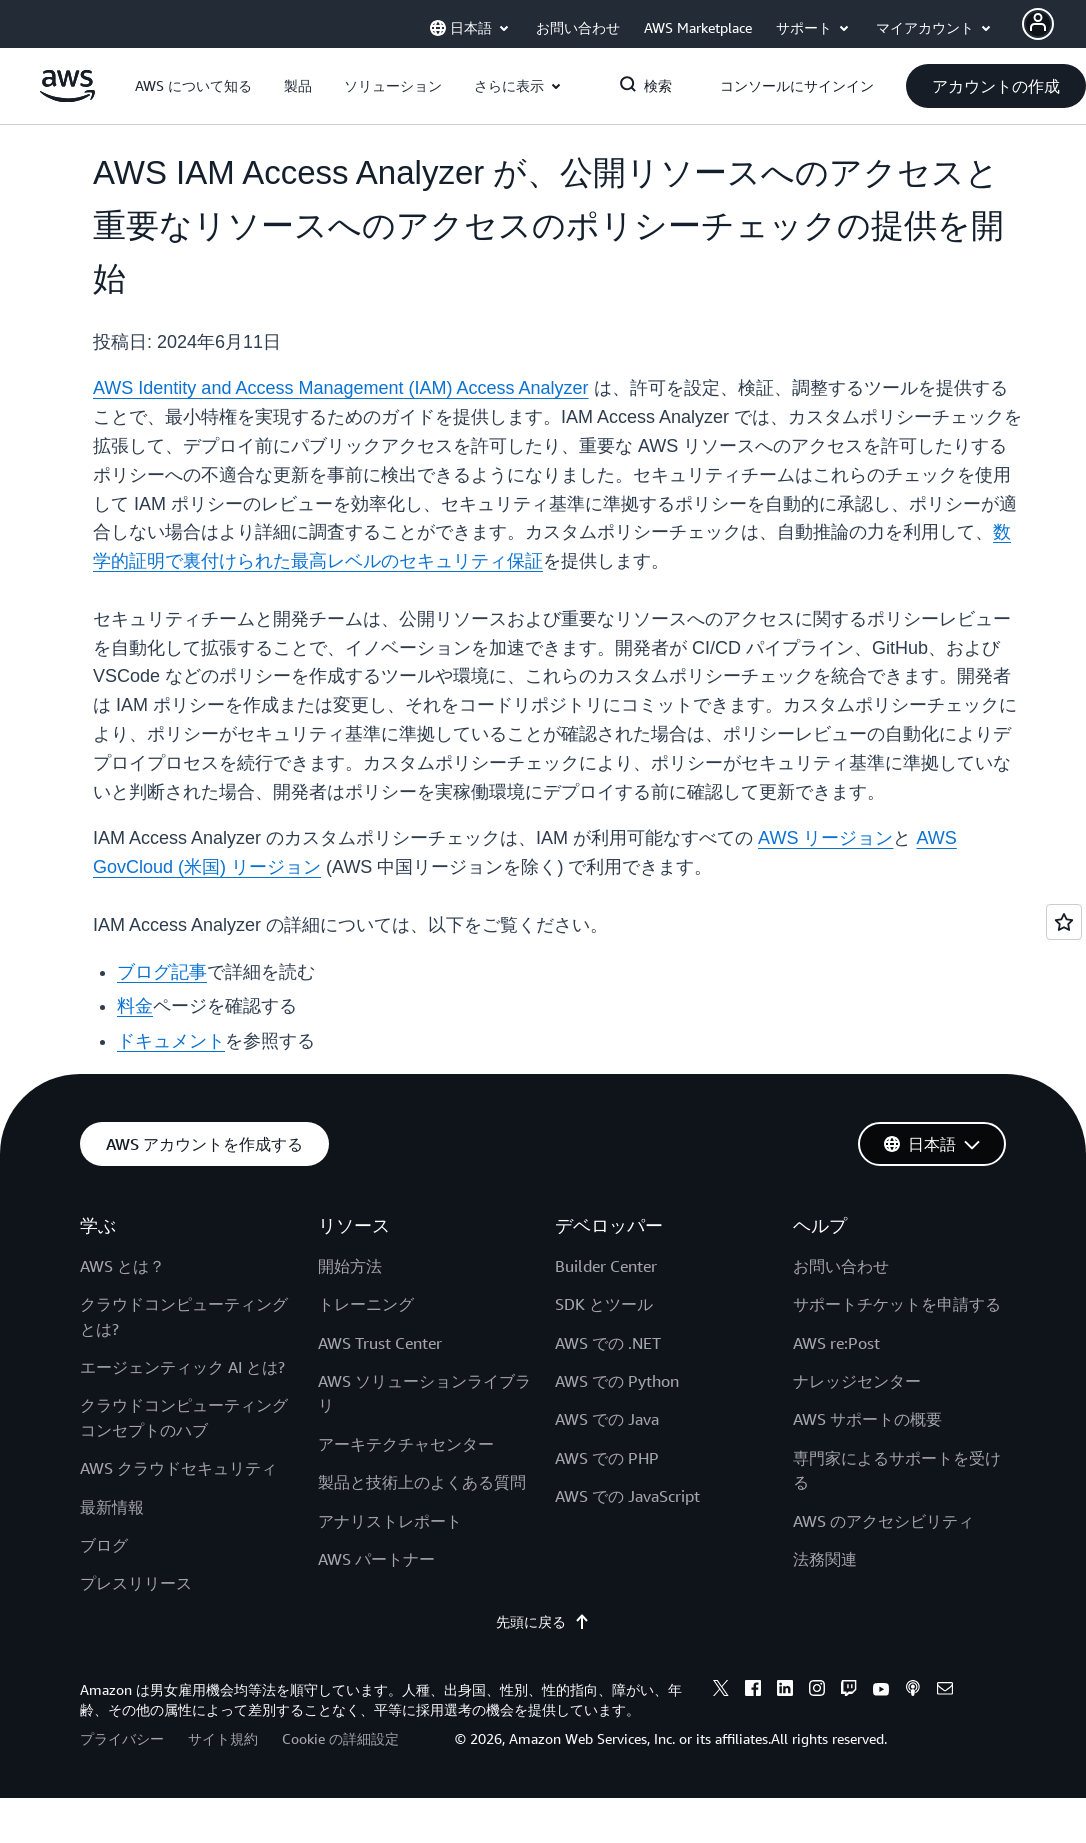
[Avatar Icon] (1038, 24)
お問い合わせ (841, 1266)
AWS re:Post (836, 1343)
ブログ (104, 1545)
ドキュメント (171, 1041)
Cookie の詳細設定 (340, 1738)
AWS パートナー (376, 1559)
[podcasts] (913, 1691)
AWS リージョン (825, 838)
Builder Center (606, 1266)
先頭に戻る (543, 1622)
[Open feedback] (1064, 922)
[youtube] (881, 1691)
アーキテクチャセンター (406, 1444)
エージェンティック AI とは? (182, 1367)
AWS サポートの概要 (867, 1419)
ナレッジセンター (857, 1381)
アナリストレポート (390, 1521)
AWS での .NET (608, 1343)
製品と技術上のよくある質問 (422, 1482)
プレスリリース (136, 1583)
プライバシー (122, 1738)
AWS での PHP (607, 1458)
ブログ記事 (162, 972)
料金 (135, 1006)
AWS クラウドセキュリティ (178, 1468)
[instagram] (817, 1691)
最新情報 (112, 1507)
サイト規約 (223, 1738)
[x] (721, 1691)
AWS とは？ (122, 1266)
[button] (193, 86)
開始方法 (350, 1266)
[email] (945, 1691)
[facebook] (753, 1691)
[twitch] (849, 1691)
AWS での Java (607, 1419)
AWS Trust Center (380, 1343)
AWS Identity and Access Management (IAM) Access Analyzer (341, 388)
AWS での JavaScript (627, 1496)
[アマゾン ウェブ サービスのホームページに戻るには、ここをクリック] (67, 97)
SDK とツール (604, 1304)
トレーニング (366, 1304)
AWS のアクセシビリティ (883, 1521)
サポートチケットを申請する (897, 1304)
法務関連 (825, 1559)
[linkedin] (785, 1691)
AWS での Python (617, 1381)
